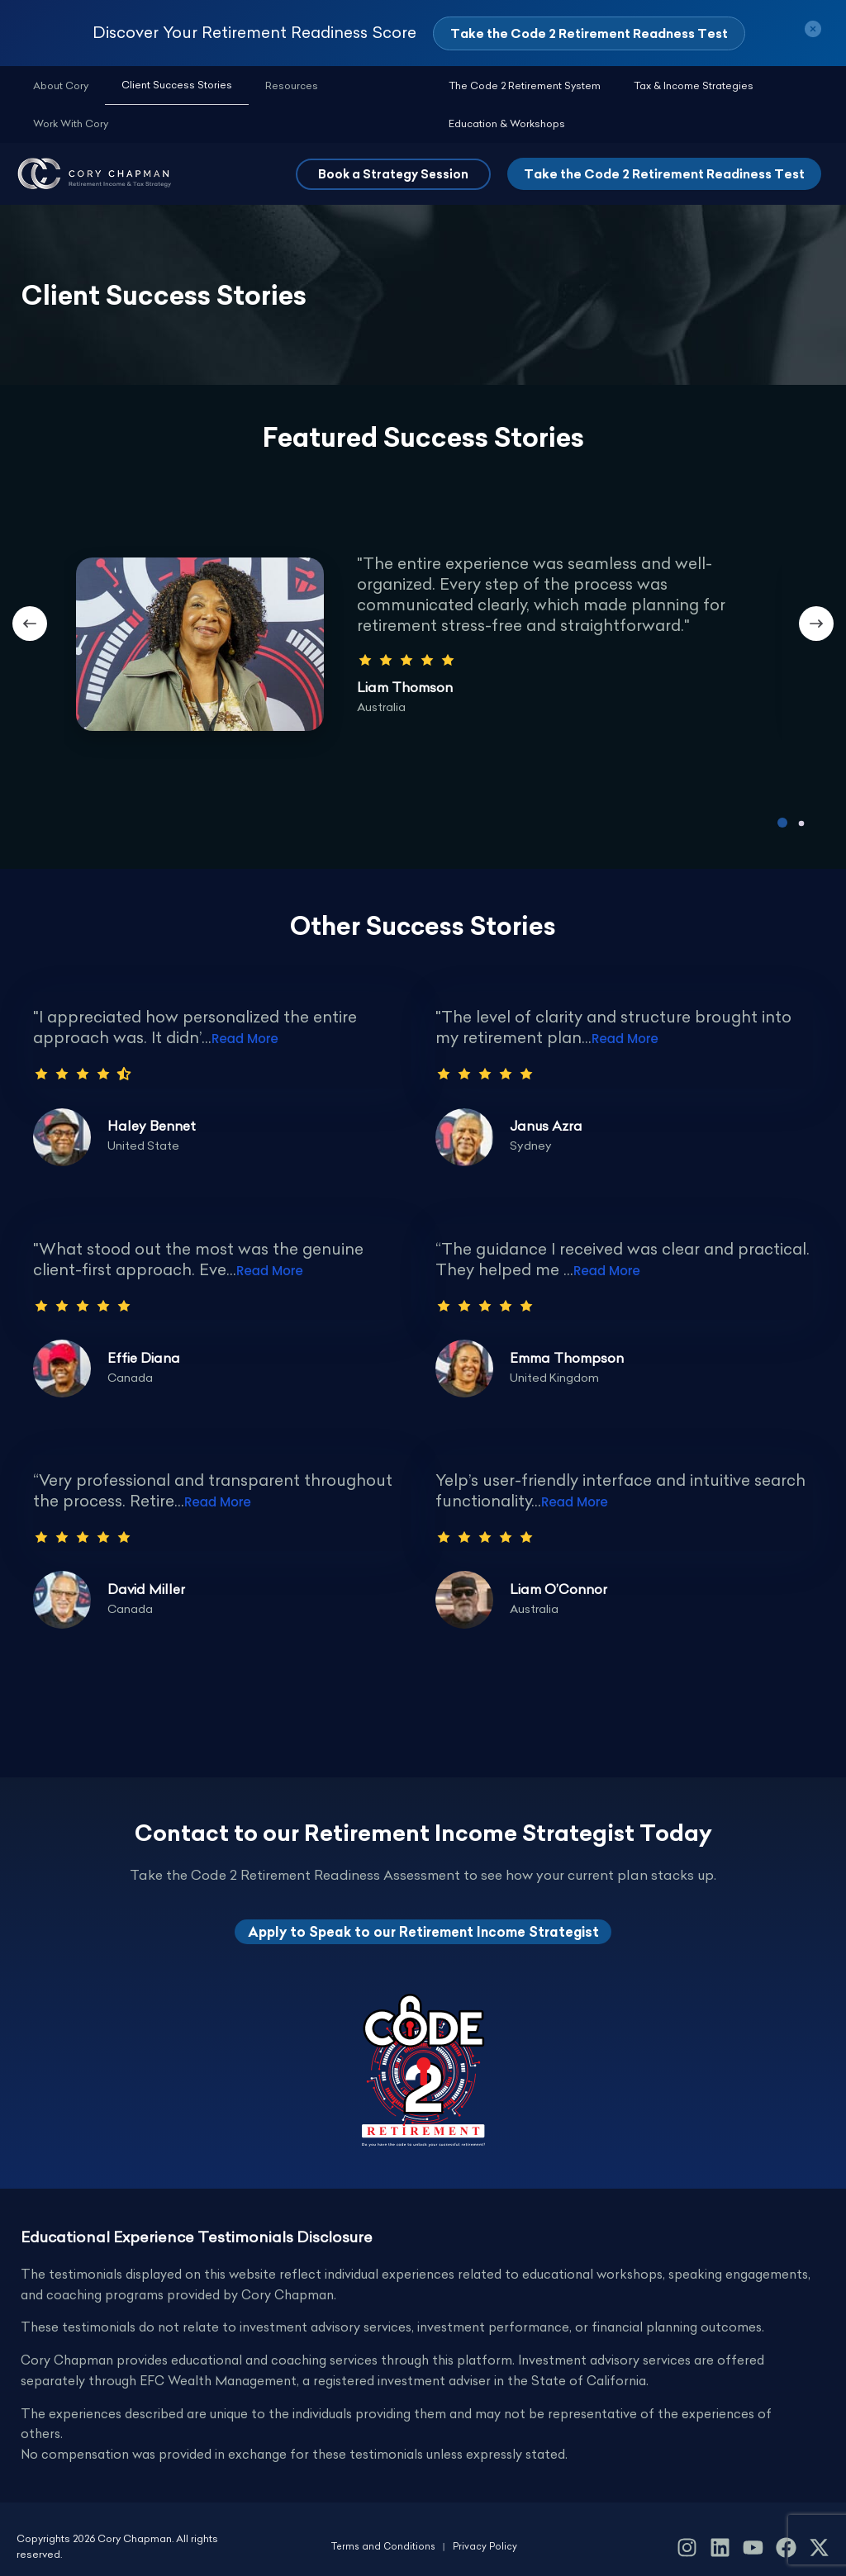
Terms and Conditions (383, 2532)
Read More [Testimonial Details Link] (245, 1002)
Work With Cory (319, 86)
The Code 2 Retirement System (484, 86)
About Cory (50, 86)
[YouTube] (753, 2532)
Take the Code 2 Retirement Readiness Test (664, 137)
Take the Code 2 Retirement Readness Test (589, 33)
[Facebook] (786, 2532)
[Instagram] (687, 2532)
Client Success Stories (147, 84)
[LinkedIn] (720, 2532)
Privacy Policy (486, 2532)
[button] (393, 138)
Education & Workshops (764, 86)
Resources (242, 86)
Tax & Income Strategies (633, 86)
